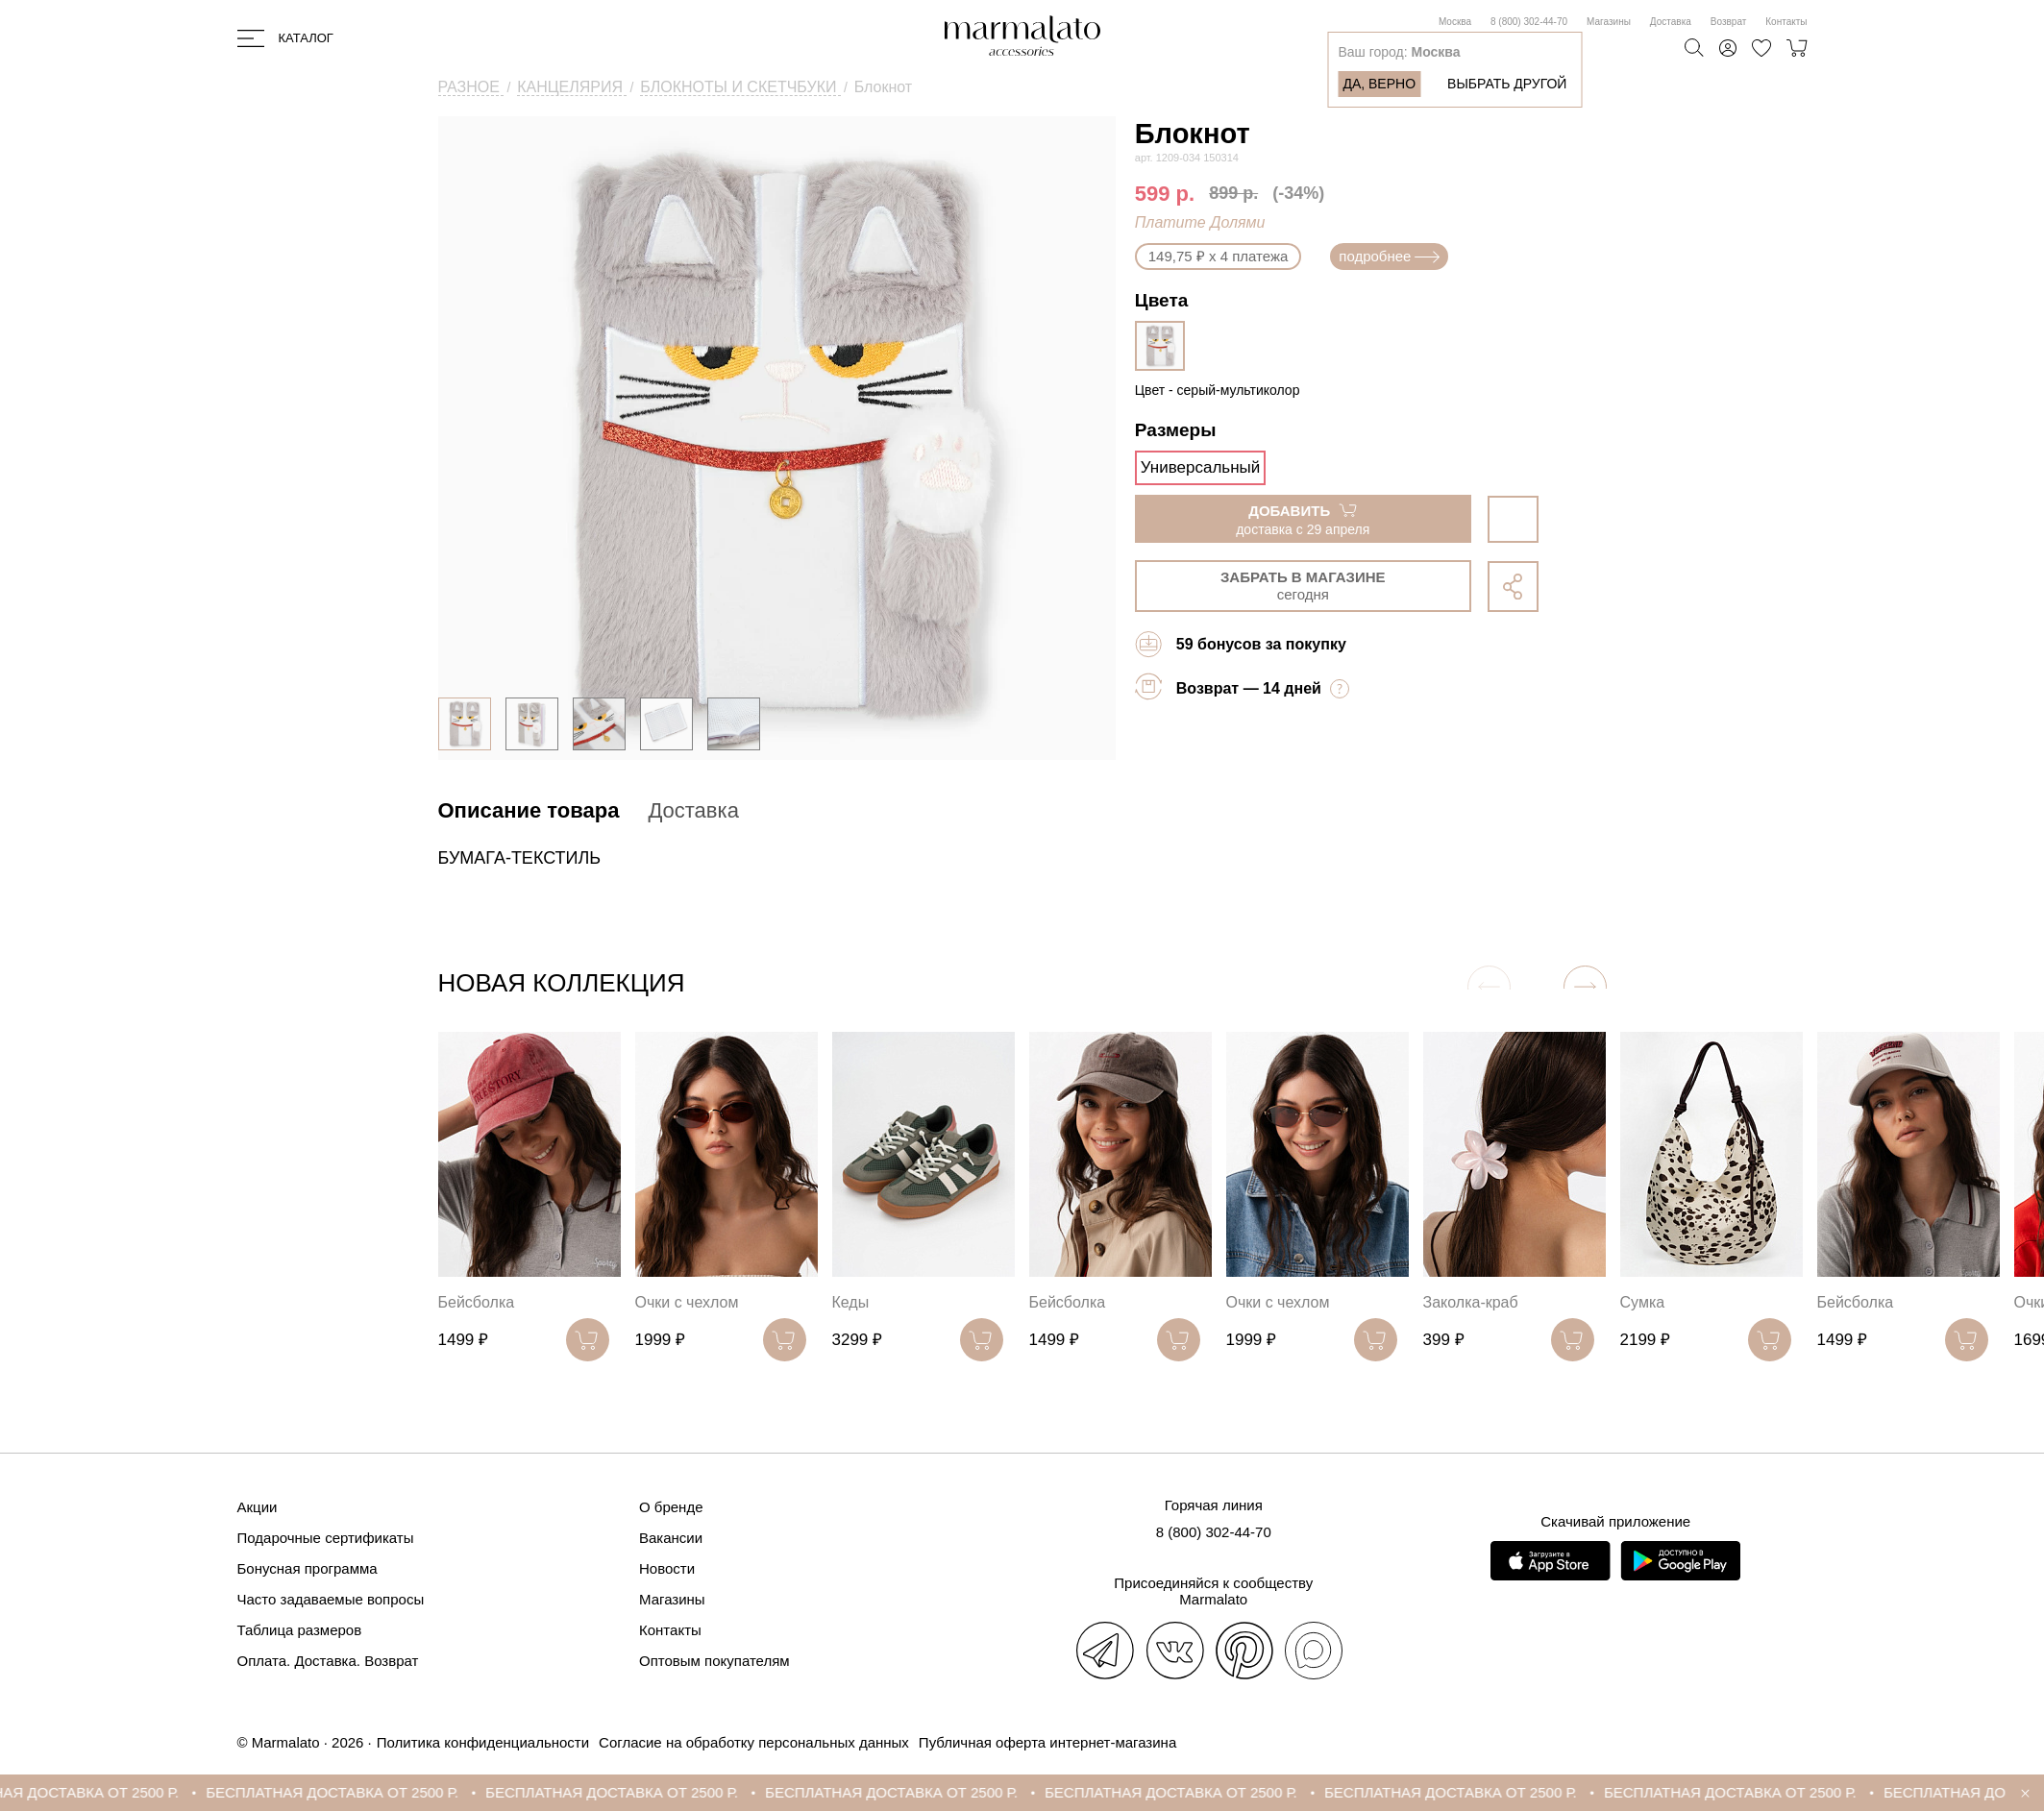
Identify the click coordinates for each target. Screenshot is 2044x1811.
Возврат (1729, 21)
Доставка (1670, 21)
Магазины (1609, 21)
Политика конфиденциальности (483, 1742)
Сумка (1642, 1302)
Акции (257, 1507)
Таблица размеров (299, 1630)
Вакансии (670, 1538)
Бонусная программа (307, 1568)
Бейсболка (476, 1302)
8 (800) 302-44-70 (1528, 21)
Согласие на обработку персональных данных (754, 1742)
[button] (1585, 987)
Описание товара (529, 810)
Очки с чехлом (687, 1302)
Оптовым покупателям (714, 1660)
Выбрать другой (1506, 83)
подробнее (1389, 256)
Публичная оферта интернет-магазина (1047, 1742)
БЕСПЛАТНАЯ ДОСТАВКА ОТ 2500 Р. (355, 1792)
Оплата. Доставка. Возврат (328, 1660)
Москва (1455, 21)
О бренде (671, 1507)
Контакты (1786, 21)
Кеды (851, 1302)
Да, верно (1379, 83)
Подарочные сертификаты (325, 1538)
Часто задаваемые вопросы (331, 1599)
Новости (667, 1568)
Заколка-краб (1470, 1302)
